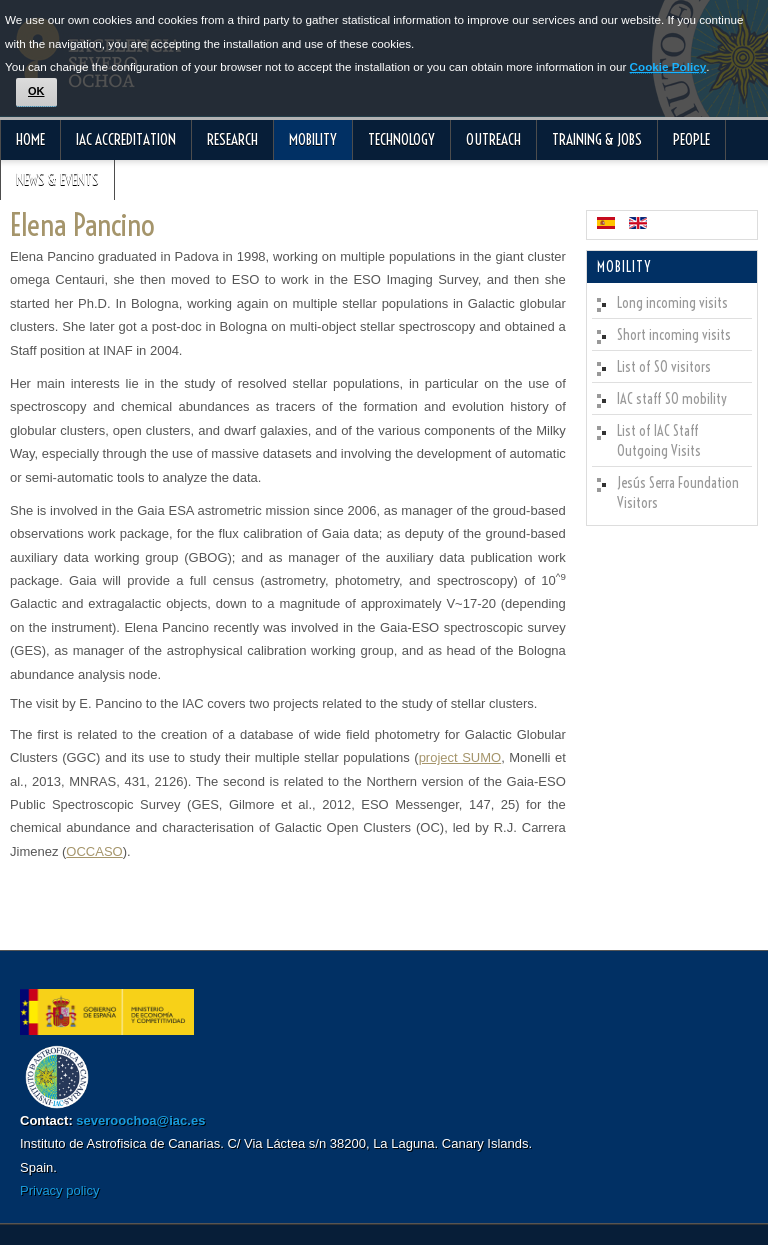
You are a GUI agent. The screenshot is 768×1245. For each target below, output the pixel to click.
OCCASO (94, 851)
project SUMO (460, 757)
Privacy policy (59, 1190)
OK (36, 91)
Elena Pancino (82, 225)
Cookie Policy (668, 66)
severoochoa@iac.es (140, 1120)
